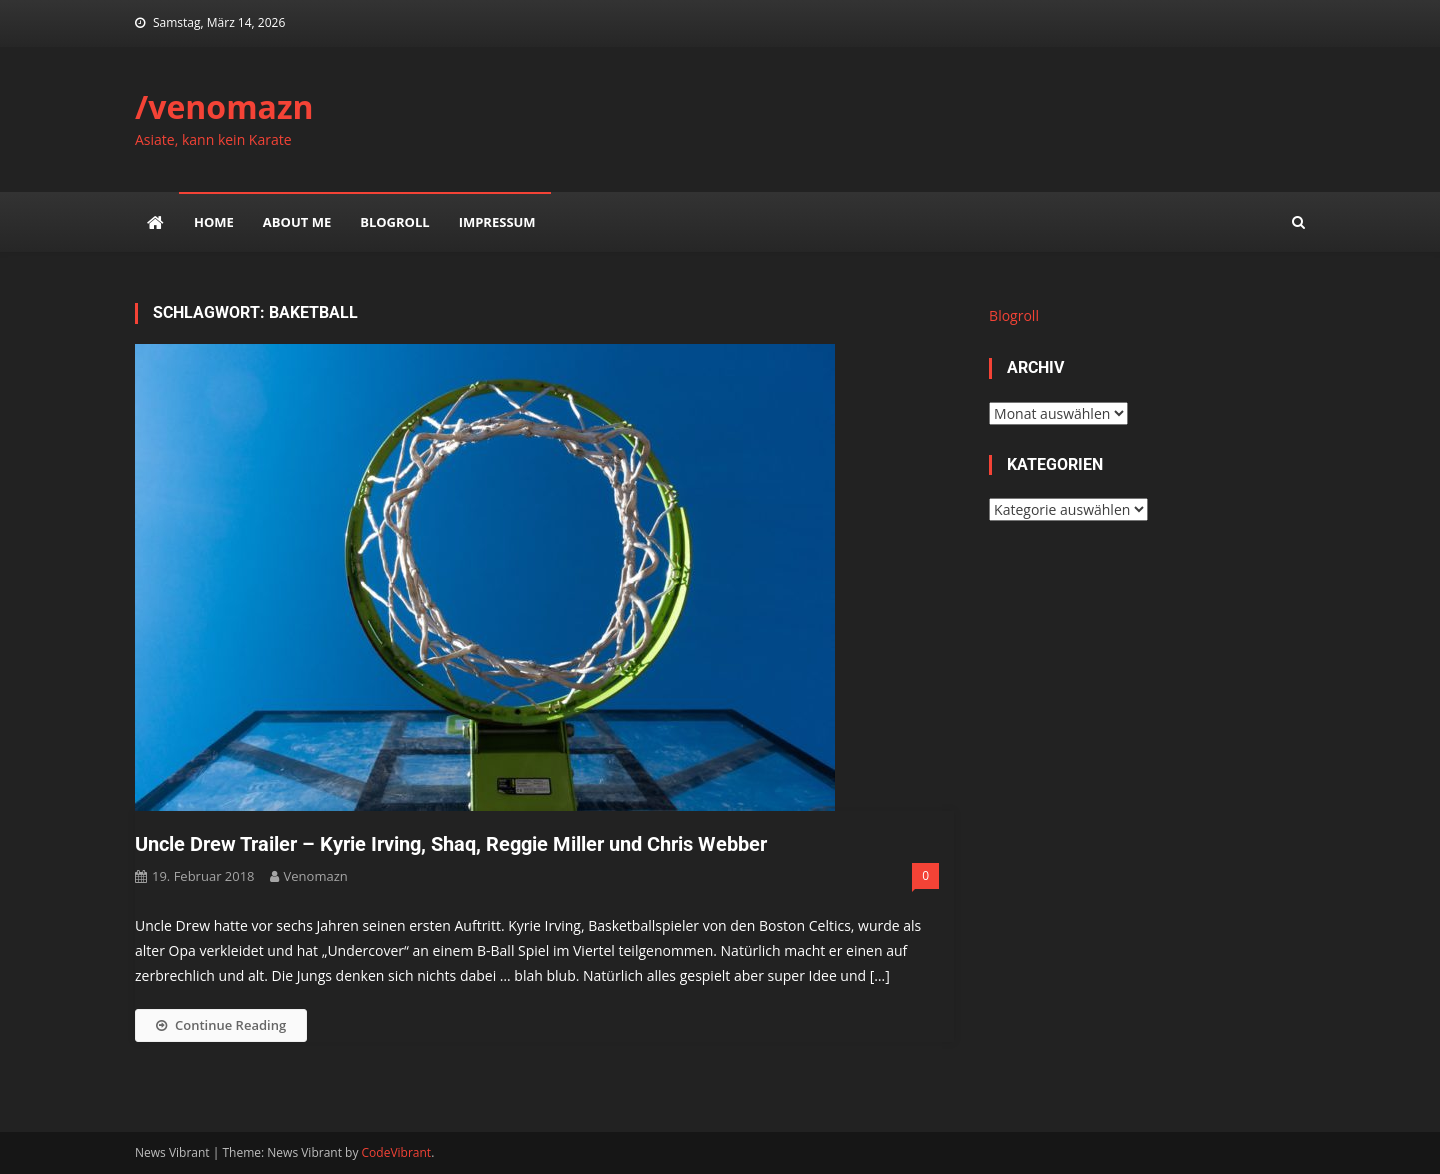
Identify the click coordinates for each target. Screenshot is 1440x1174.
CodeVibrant (397, 1152)
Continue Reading (221, 1025)
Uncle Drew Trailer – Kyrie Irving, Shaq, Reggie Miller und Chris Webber (451, 844)
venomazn (316, 876)
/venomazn (224, 106)
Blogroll (394, 222)
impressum (497, 222)
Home (214, 222)
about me (297, 222)
